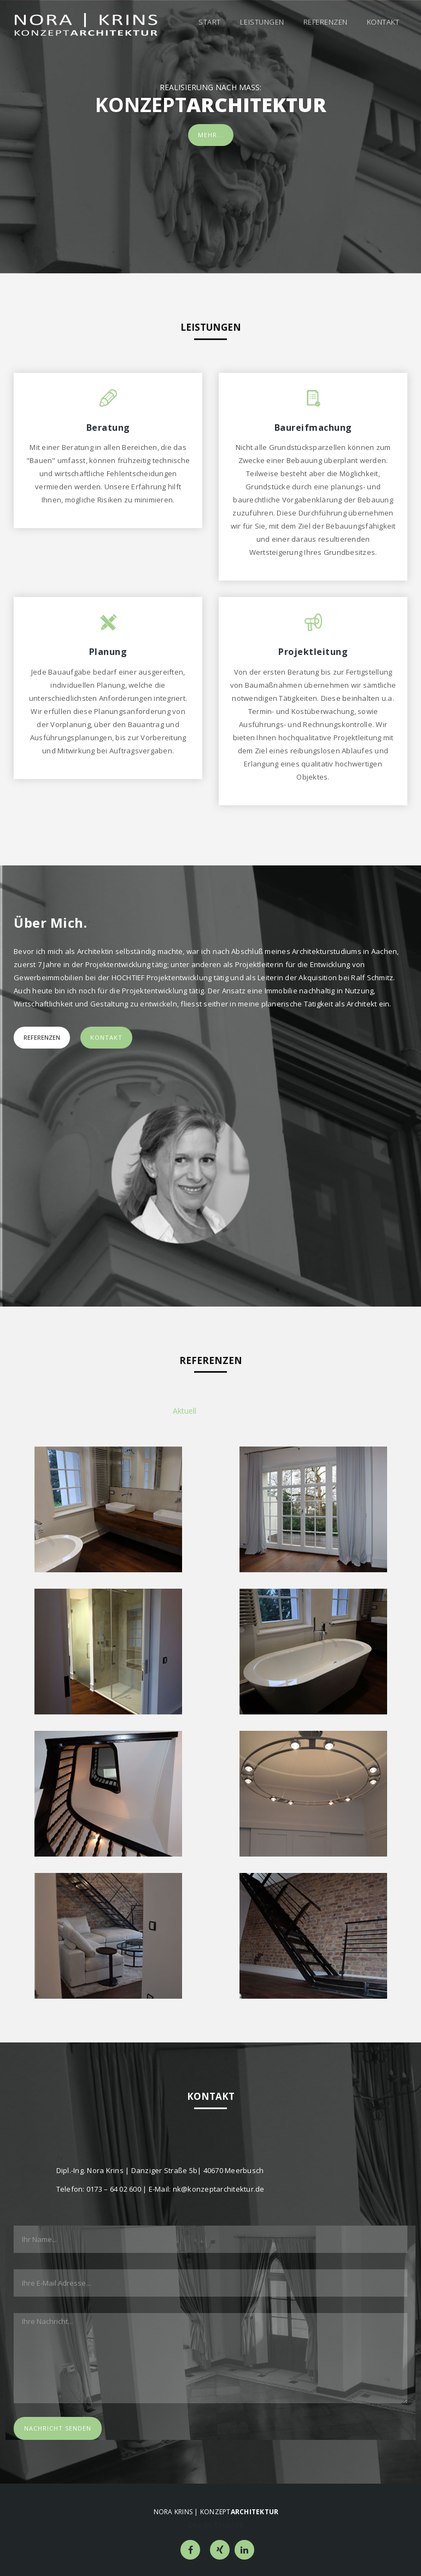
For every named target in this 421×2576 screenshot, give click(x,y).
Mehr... (211, 135)
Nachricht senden (57, 2428)
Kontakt (383, 22)
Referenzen (325, 22)
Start (209, 22)
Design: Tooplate (216, 2525)
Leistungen (262, 22)
